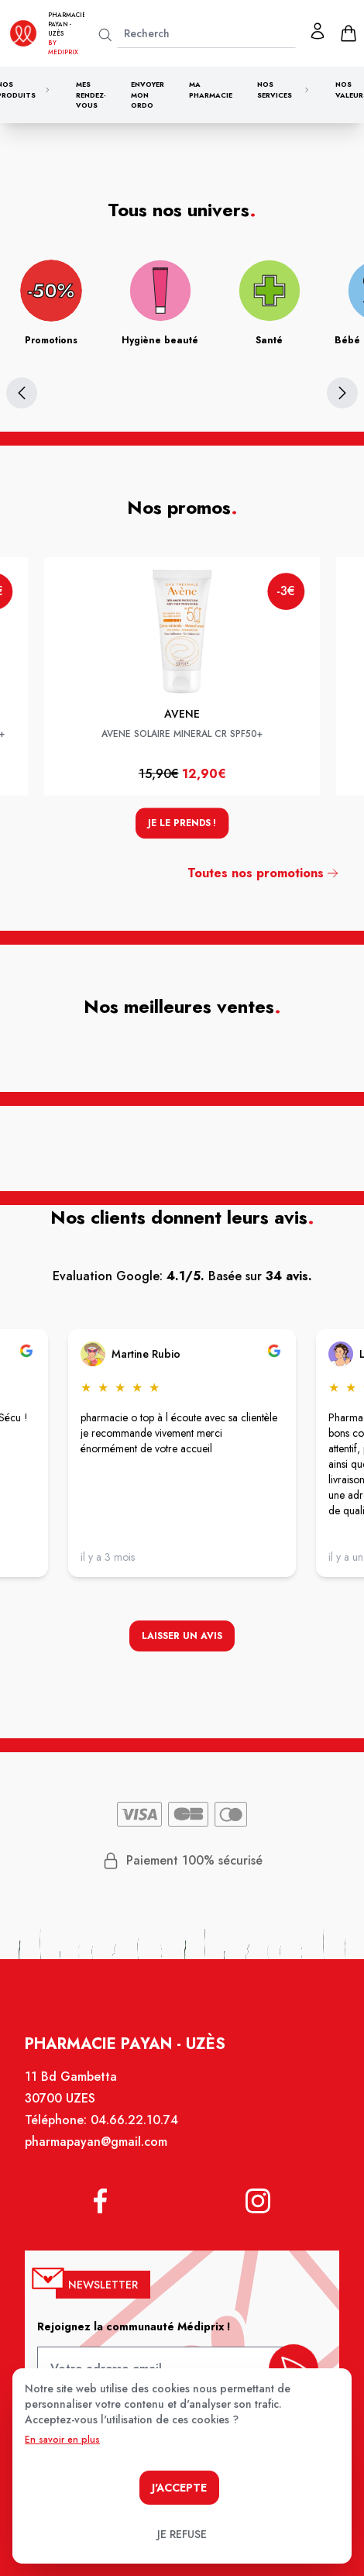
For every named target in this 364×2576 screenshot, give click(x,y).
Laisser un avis (181, 1637)
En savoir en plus (62, 2439)
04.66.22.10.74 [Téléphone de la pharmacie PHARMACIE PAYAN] (136, 2132)
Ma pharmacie (210, 89)
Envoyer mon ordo (147, 94)
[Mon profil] (317, 31)
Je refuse (182, 2534)
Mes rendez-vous (91, 94)
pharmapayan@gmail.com (99, 2153)
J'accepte (179, 2487)
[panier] (348, 33)
